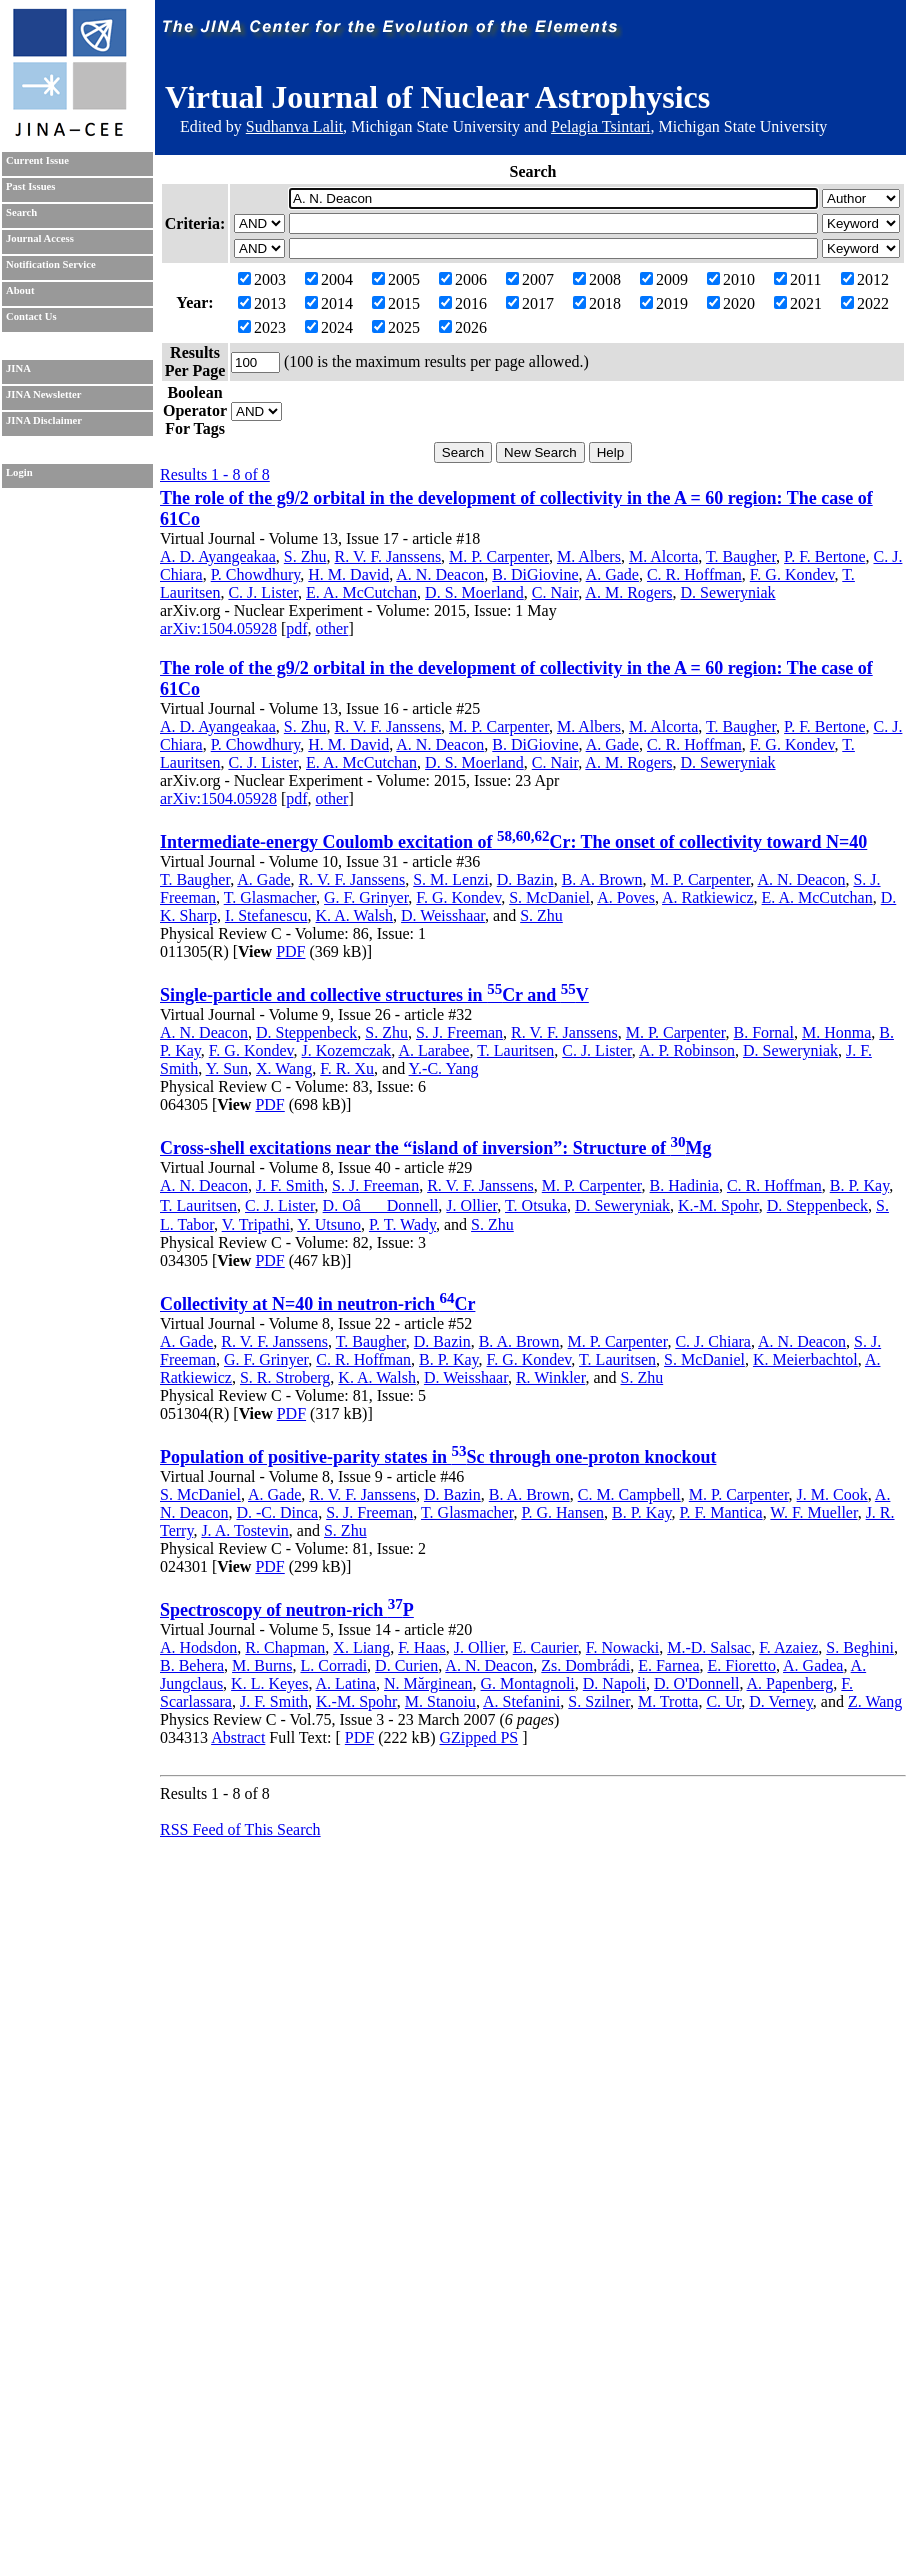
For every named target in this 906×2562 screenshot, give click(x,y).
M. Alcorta (663, 556)
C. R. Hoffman (694, 574)
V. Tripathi (256, 1224)
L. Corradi (333, 1665)
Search (21, 212)
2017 (530, 303)
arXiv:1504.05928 (218, 628)
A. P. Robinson (687, 1050)
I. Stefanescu (266, 915)
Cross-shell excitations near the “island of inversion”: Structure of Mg (436, 1148)
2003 (262, 279)
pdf (296, 628)
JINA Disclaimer (44, 420)
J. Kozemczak (347, 1050)
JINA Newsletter (43, 394)
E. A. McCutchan (361, 592)
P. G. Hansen (562, 1512)
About (20, 290)
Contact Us (31, 316)
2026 (463, 327)
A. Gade (612, 574)
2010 (731, 279)
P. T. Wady (402, 1224)
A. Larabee (433, 1050)
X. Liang (361, 1647)
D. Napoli (614, 1683)
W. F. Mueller (813, 1512)
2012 (865, 279)
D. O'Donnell (697, 1683)
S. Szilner (599, 1701)
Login (19, 472)
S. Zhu (305, 556)
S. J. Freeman (459, 1032)
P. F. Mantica (720, 1512)
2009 (664, 279)
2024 (329, 327)
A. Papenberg (790, 1683)
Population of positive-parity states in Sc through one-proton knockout (438, 1457)
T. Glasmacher (270, 897)
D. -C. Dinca (277, 1512)
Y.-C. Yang (444, 1068)
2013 (262, 303)
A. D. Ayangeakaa (218, 556)
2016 (463, 303)
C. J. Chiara (713, 1341)
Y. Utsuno (329, 1224)
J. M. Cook (832, 1494)
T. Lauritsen (515, 1050)
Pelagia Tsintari (600, 126)
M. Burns (262, 1665)
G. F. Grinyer (366, 897)
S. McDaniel (549, 897)
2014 (329, 303)
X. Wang (284, 1068)
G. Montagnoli (528, 1683)
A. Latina (346, 1683)
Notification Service (51, 264)
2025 (396, 327)
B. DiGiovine (535, 574)
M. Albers (589, 556)
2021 (798, 303)
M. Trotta (668, 1701)
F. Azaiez (788, 1647)
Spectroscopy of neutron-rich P (287, 1610)
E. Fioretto (741, 1665)
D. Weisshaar (443, 915)
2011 (797, 279)
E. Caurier (545, 1647)
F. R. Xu (347, 1068)
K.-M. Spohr (718, 1205)
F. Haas (422, 1647)
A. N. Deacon (440, 574)
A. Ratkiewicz (708, 897)
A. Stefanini (521, 1701)
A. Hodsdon (198, 1647)
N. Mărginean (428, 1683)
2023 (262, 327)
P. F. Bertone (824, 556)
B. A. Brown (602, 879)
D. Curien (406, 1665)
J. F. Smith (290, 1185)
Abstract (238, 1737)
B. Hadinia (684, 1185)
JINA (18, 368)
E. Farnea (668, 1665)
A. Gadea (813, 1665)
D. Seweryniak (727, 592)
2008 (597, 279)
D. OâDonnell (381, 1205)
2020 (731, 303)
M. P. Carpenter (499, 556)
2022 (865, 303)
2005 (396, 279)
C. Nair (555, 592)
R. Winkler (551, 1377)
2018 (597, 303)
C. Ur (723, 1701)
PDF (290, 951)
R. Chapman (285, 1647)
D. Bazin (525, 879)
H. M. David (348, 574)
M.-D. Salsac (709, 1647)
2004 (329, 279)
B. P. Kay (859, 1185)
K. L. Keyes (269, 1683)
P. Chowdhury (256, 574)
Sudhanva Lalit (294, 126)
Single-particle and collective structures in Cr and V (374, 995)
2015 (396, 303)
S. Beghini (860, 1647)
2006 (463, 279)
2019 (664, 303)
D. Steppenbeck (306, 1032)
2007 (530, 279)
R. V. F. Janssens (388, 556)
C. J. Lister (263, 592)
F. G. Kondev (792, 574)
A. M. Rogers (628, 592)
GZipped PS (479, 1737)
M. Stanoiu (440, 1701)
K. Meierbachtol (805, 1359)
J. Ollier (471, 1205)
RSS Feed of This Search (240, 1829)
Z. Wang (875, 1701)
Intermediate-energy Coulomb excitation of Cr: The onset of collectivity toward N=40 (513, 842)
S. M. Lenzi (451, 879)
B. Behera (192, 1665)
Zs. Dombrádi (585, 1665)
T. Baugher (741, 556)
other (332, 628)
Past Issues (30, 186)
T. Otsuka (536, 1205)
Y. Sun (227, 1068)
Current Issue (37, 160)
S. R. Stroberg (285, 1377)
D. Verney (781, 1701)
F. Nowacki (622, 1647)
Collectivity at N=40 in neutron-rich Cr (317, 1304)
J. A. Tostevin (244, 1530)
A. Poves (626, 897)
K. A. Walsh (355, 915)
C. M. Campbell (629, 1494)
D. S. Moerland (474, 592)
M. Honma (836, 1032)
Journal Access (40, 238)
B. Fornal (763, 1032)
